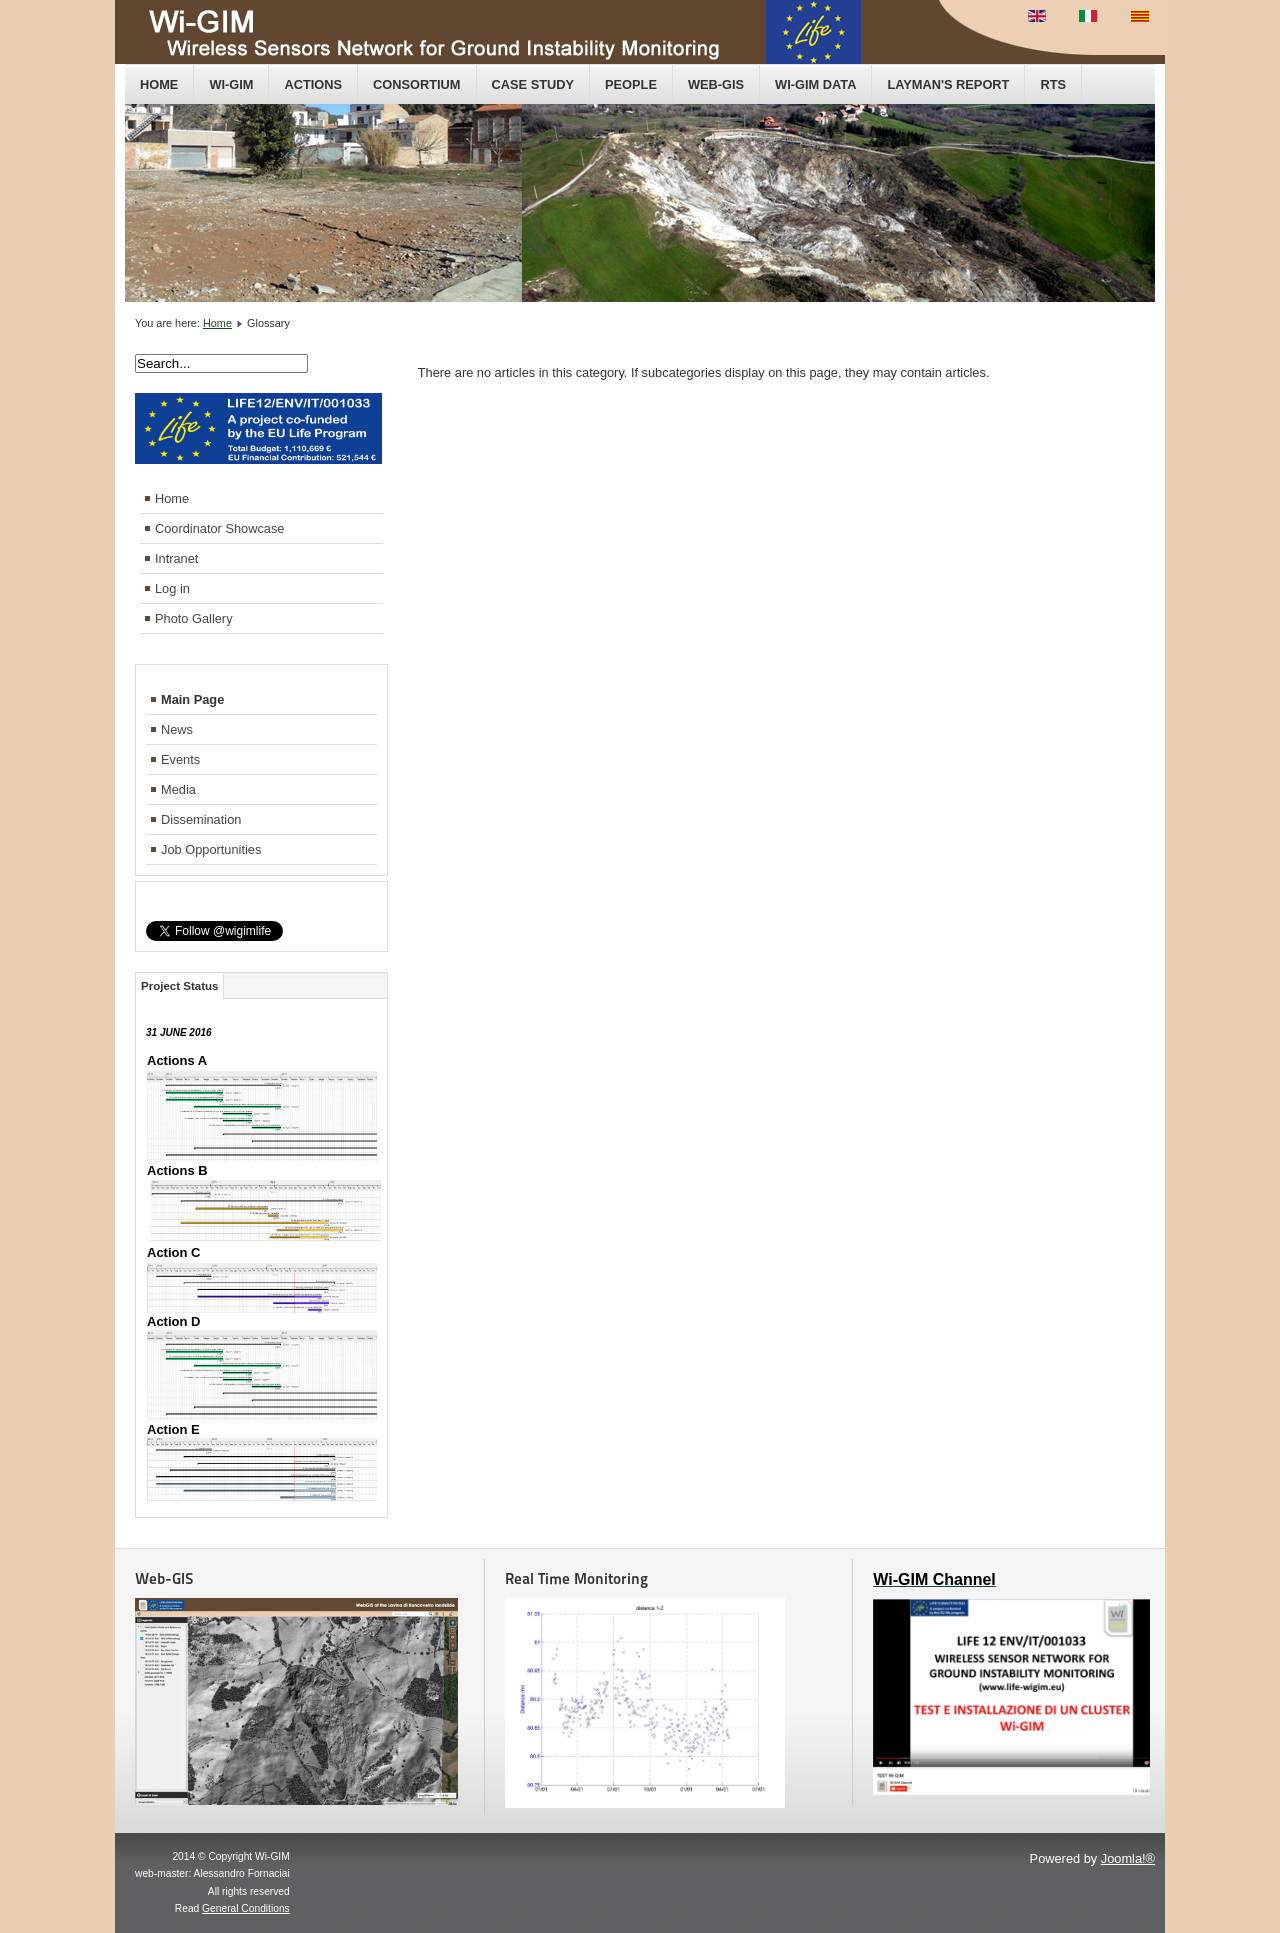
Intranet (176, 558)
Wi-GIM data (815, 84)
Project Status (179, 986)
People (631, 84)
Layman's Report (948, 84)
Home (159, 84)
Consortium (416, 84)
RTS (1053, 84)
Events (180, 759)
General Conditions (246, 1908)
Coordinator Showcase (219, 528)
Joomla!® (1128, 1858)
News (177, 729)
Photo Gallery (194, 618)
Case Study (533, 84)
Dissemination (201, 819)
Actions (313, 84)
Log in (172, 588)
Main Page (192, 699)
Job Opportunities (211, 849)
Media (178, 789)
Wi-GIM (231, 84)
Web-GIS (716, 84)
